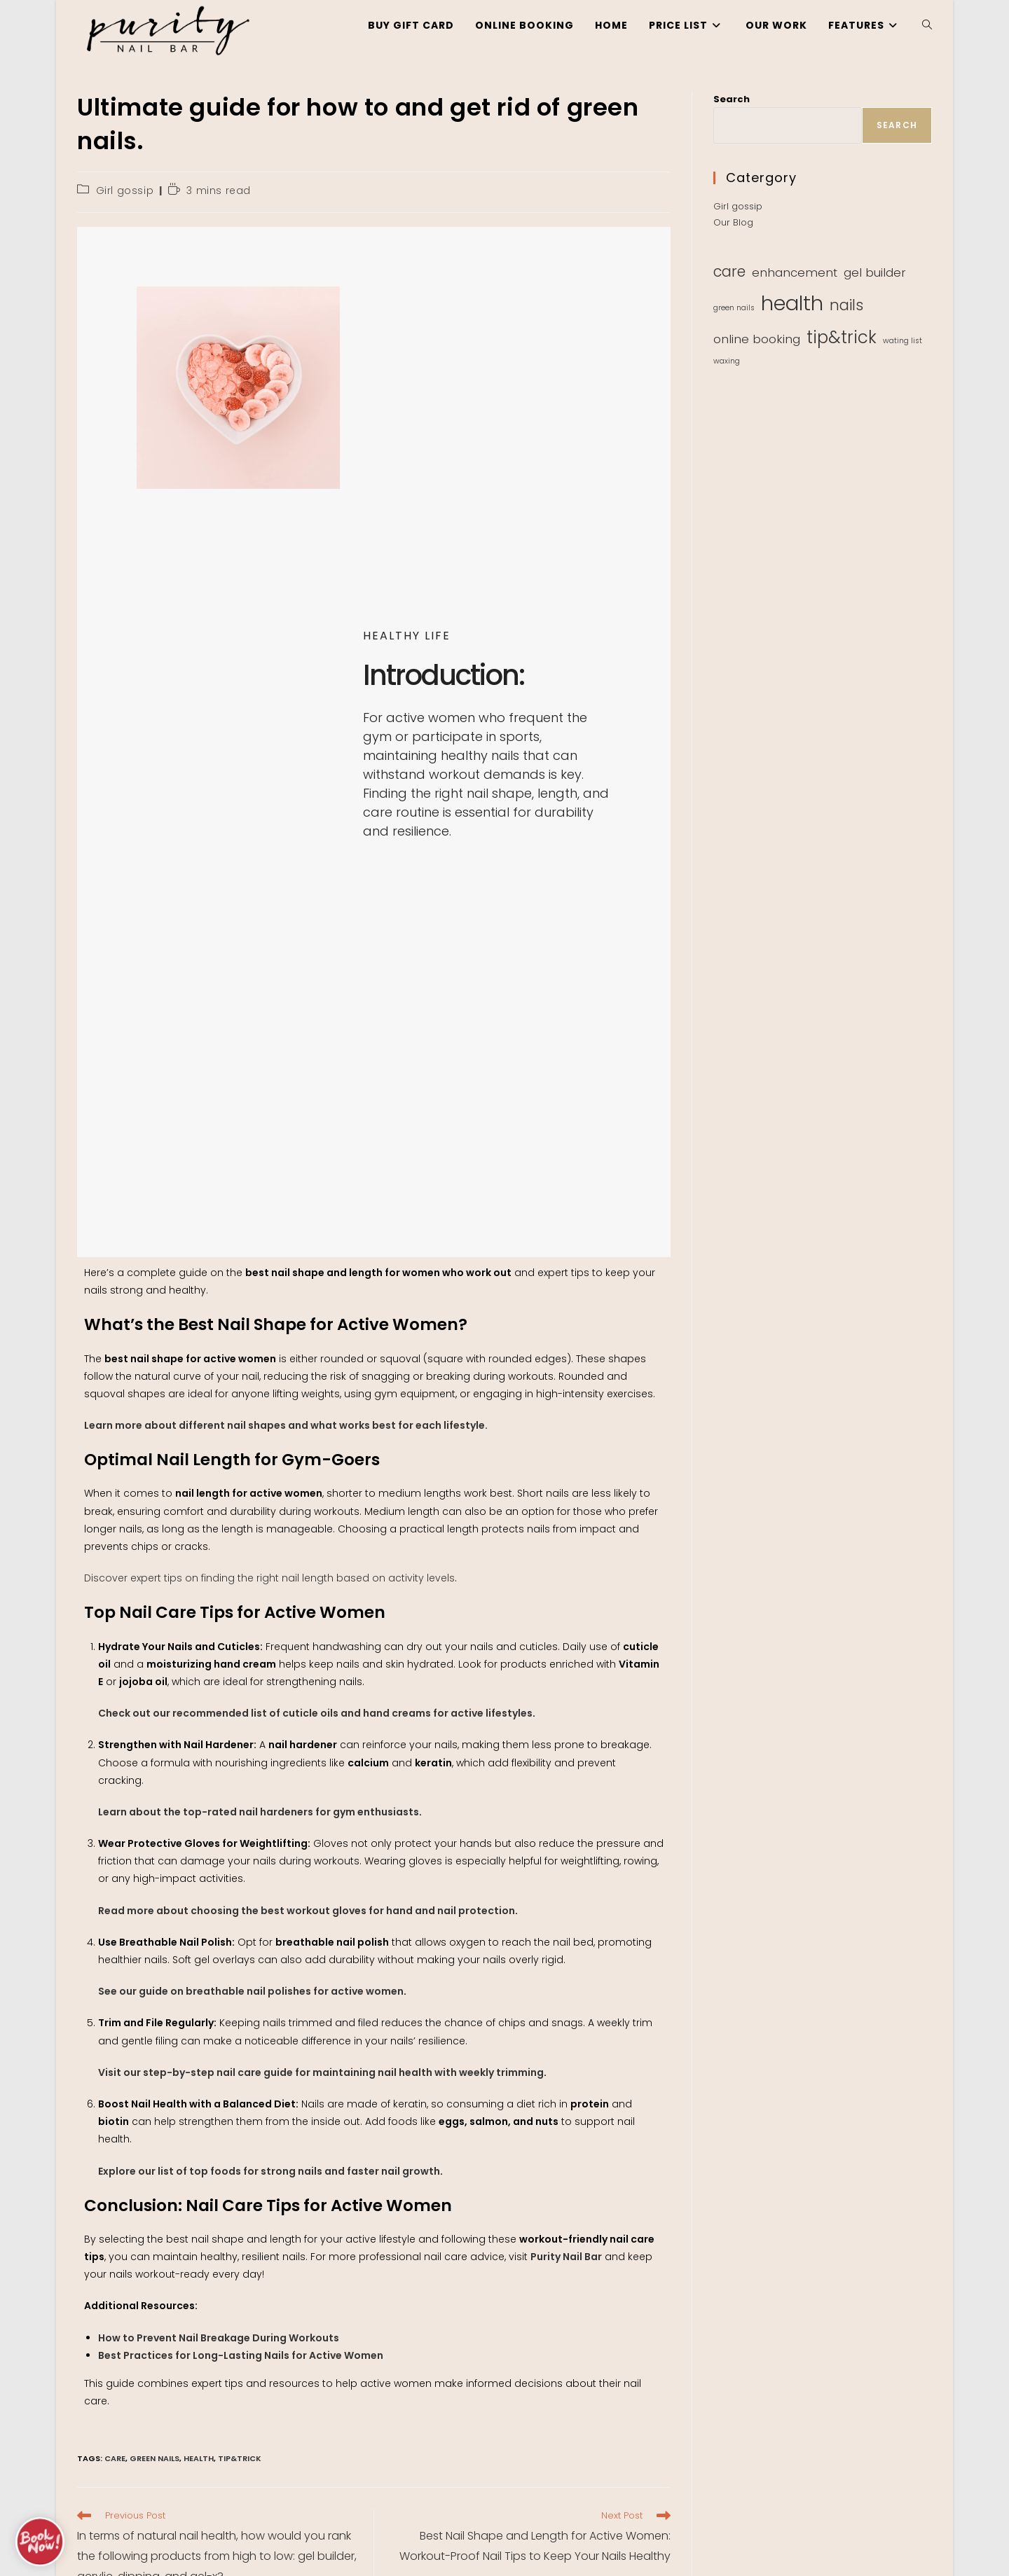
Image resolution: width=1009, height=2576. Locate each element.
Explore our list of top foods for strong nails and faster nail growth (269, 2171)
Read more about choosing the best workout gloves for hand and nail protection (306, 1911)
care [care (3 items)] (729, 271)
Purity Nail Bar (566, 2257)
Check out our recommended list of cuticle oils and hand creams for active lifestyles (315, 1713)
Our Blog (733, 222)
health (199, 2458)
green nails (154, 2458)
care (114, 2458)
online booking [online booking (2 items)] (756, 339)
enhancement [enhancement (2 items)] (794, 272)
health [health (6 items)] (792, 303)
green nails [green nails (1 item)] (734, 308)
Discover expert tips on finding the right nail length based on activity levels (269, 1578)
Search (731, 99)
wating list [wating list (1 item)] (902, 340)
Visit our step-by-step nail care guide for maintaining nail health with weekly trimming (321, 2072)
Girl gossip (125, 190)
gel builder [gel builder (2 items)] (875, 272)
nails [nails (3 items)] (846, 305)
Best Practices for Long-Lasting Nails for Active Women (240, 2355)
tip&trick (239, 2458)
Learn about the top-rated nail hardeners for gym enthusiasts (258, 1812)
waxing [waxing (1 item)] (726, 361)
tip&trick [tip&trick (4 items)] (841, 337)
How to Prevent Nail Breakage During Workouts (218, 2338)
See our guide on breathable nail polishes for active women (251, 1991)
